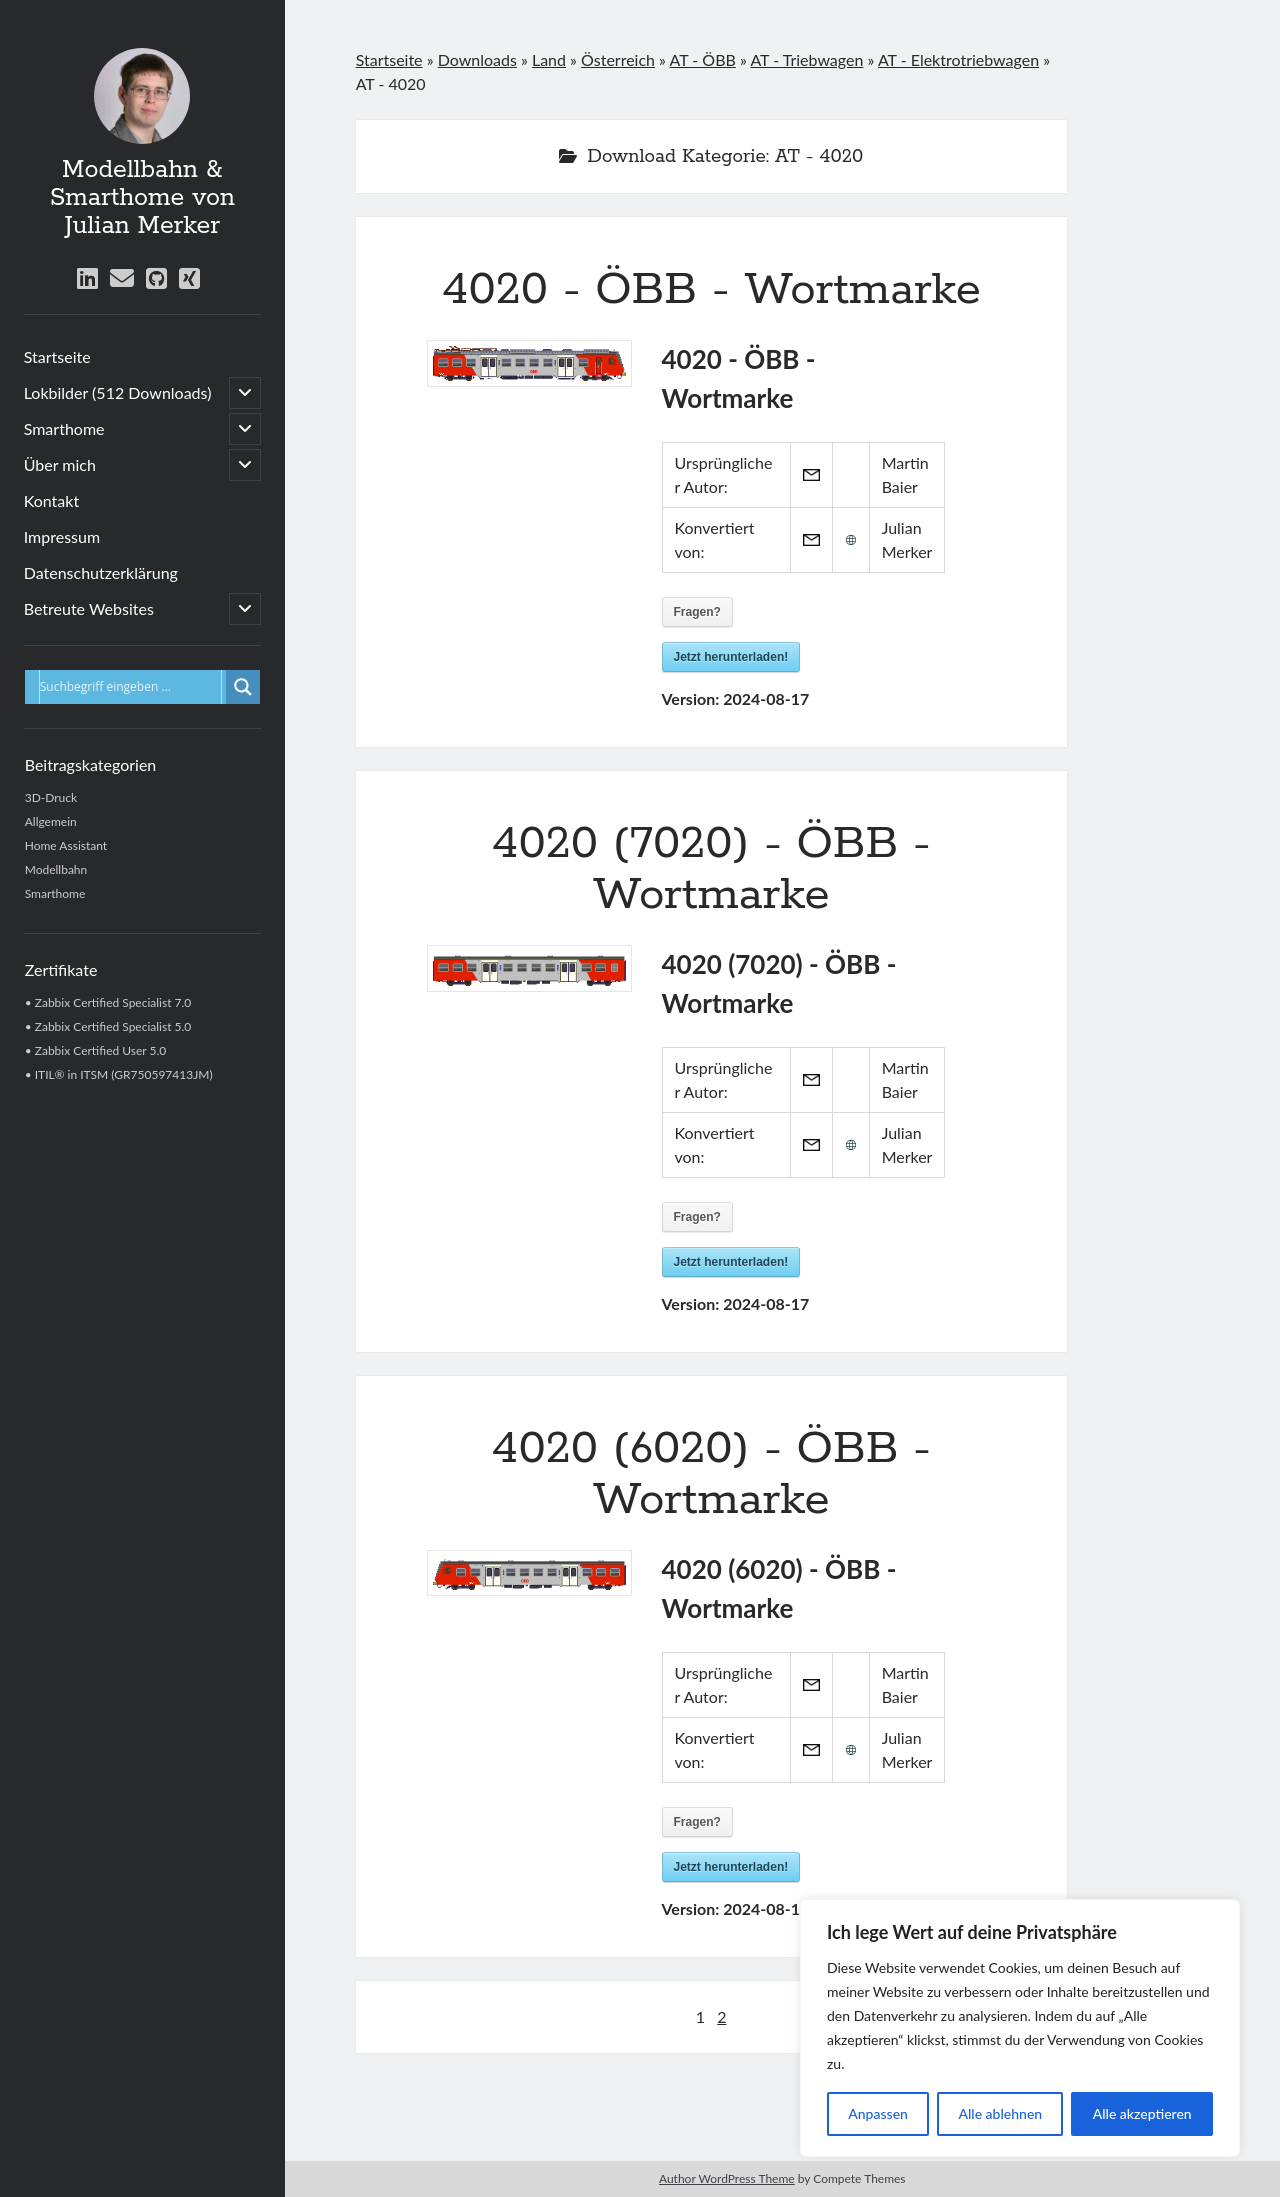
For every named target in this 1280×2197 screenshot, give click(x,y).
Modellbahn (56, 869)
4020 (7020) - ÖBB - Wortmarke (710, 869)
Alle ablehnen (1000, 2113)
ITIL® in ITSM (72, 1074)
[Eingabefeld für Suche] (130, 687)
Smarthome (64, 428)
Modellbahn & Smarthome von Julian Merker (142, 198)
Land (549, 59)
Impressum (62, 536)
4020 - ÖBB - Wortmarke (711, 290)
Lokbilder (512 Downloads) (118, 392)
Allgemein (51, 821)
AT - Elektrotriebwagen (958, 59)
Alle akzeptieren (1142, 2113)
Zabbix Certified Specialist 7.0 (113, 1002)
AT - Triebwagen (806, 59)
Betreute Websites (89, 608)
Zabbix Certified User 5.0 (101, 1050)
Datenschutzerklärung (101, 572)
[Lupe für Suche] (243, 687)
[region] (1020, 2028)
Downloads (477, 59)
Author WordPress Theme (727, 2178)
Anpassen (878, 2113)
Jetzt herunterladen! (731, 657)
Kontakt (51, 500)
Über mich (60, 464)
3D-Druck (51, 797)
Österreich (618, 59)
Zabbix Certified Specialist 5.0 (113, 1026)
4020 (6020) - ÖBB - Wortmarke (711, 1474)
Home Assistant (66, 845)
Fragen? (697, 612)
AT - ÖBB (703, 59)
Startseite (57, 356)
